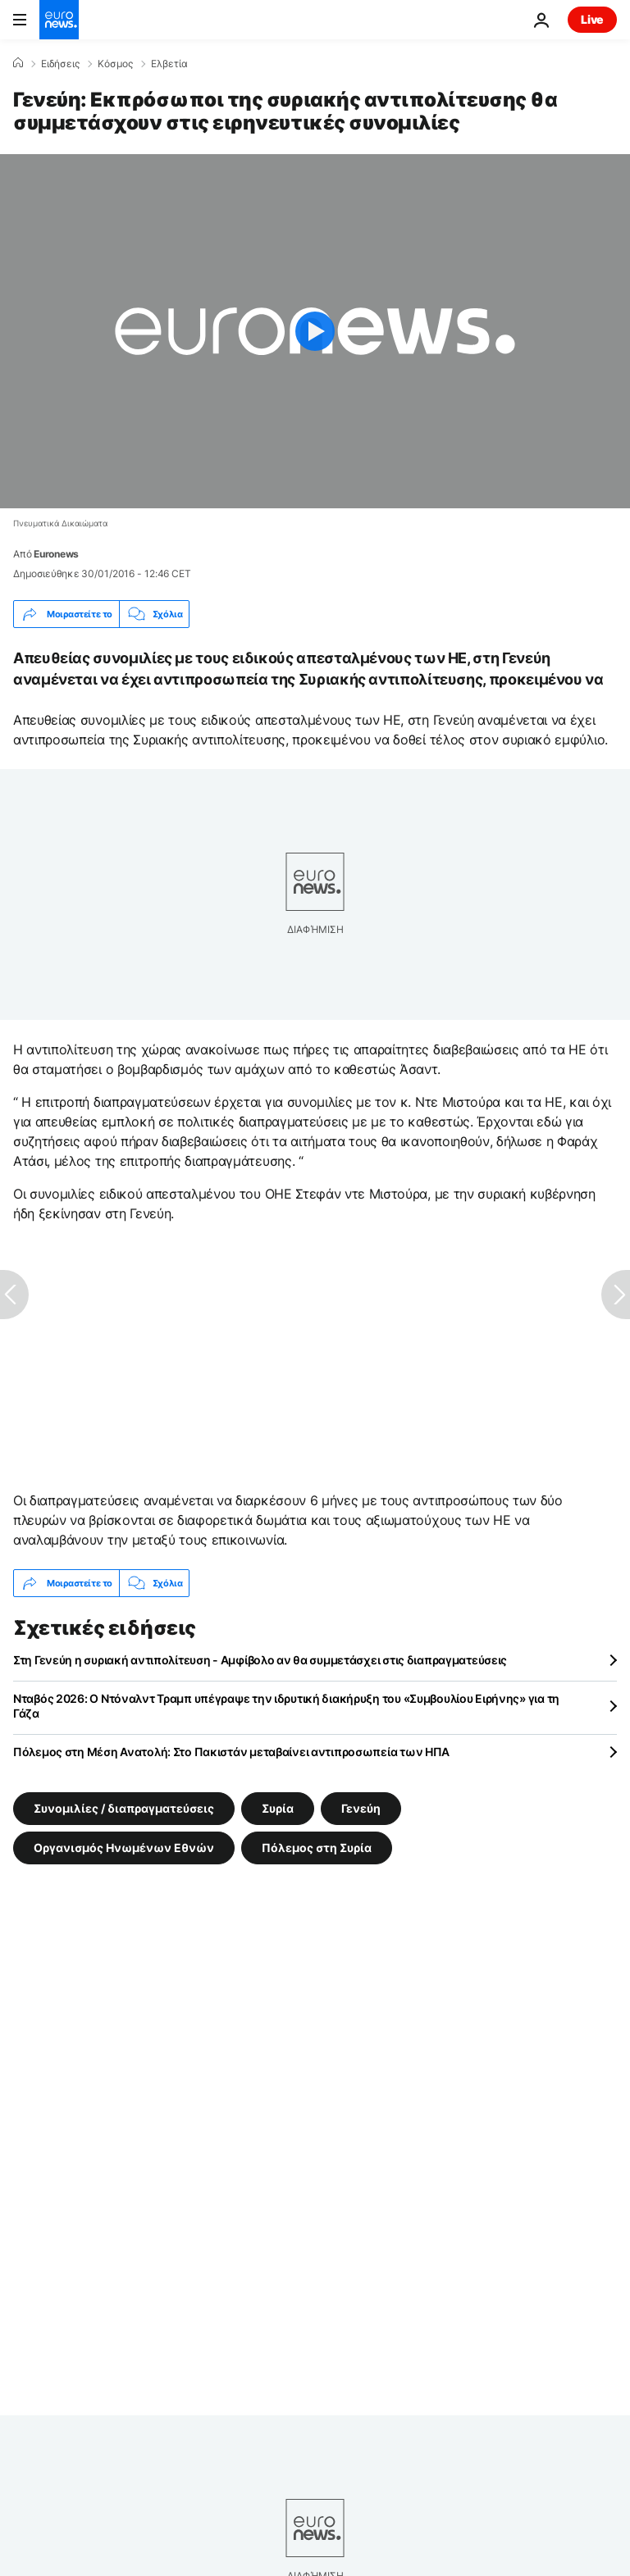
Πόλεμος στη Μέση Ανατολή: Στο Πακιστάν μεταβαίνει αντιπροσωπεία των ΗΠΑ (231, 1752)
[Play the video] (315, 331)
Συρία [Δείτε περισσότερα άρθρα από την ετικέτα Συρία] (278, 1808)
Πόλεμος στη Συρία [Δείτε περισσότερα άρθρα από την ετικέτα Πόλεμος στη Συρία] (317, 1848)
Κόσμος (115, 64)
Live (592, 19)
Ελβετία (169, 64)
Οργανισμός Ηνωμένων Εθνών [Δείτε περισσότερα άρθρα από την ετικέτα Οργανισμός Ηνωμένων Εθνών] (124, 1848)
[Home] (18, 63)
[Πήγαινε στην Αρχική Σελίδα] (59, 19)
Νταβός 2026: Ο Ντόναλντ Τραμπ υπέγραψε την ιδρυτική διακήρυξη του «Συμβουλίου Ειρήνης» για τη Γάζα (286, 1705)
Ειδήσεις (60, 64)
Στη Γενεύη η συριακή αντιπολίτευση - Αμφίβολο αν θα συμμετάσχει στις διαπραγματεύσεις (260, 1660)
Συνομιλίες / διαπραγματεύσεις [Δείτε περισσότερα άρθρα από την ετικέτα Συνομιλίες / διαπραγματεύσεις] (124, 1808)
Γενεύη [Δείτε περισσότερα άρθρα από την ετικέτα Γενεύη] (361, 1808)
